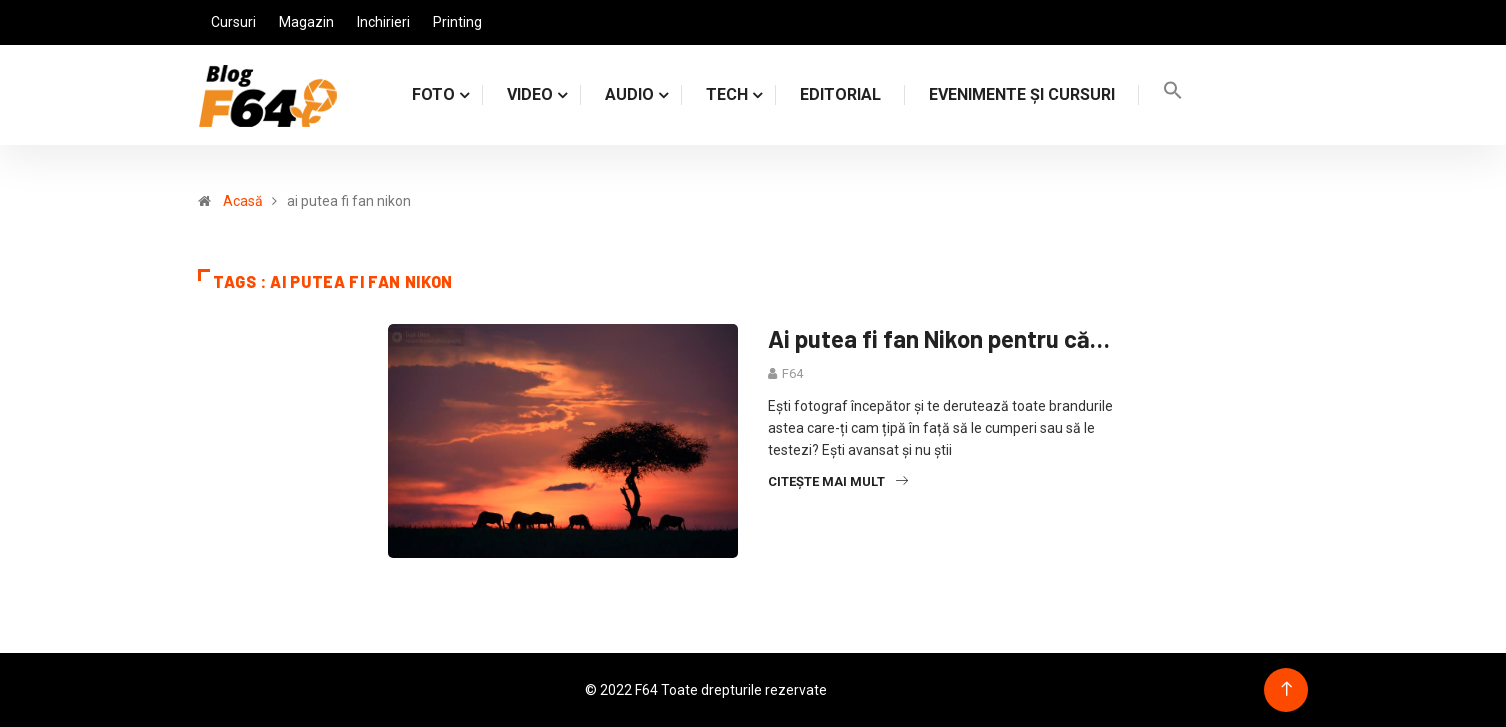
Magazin (306, 22)
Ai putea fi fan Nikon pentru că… (939, 338)
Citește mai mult (838, 481)
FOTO (433, 94)
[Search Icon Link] (1173, 94)
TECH (727, 94)
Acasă (243, 201)
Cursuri (233, 22)
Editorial (840, 94)
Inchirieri (383, 22)
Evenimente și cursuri (1022, 94)
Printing (457, 22)
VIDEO (530, 94)
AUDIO (629, 94)
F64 (792, 373)
